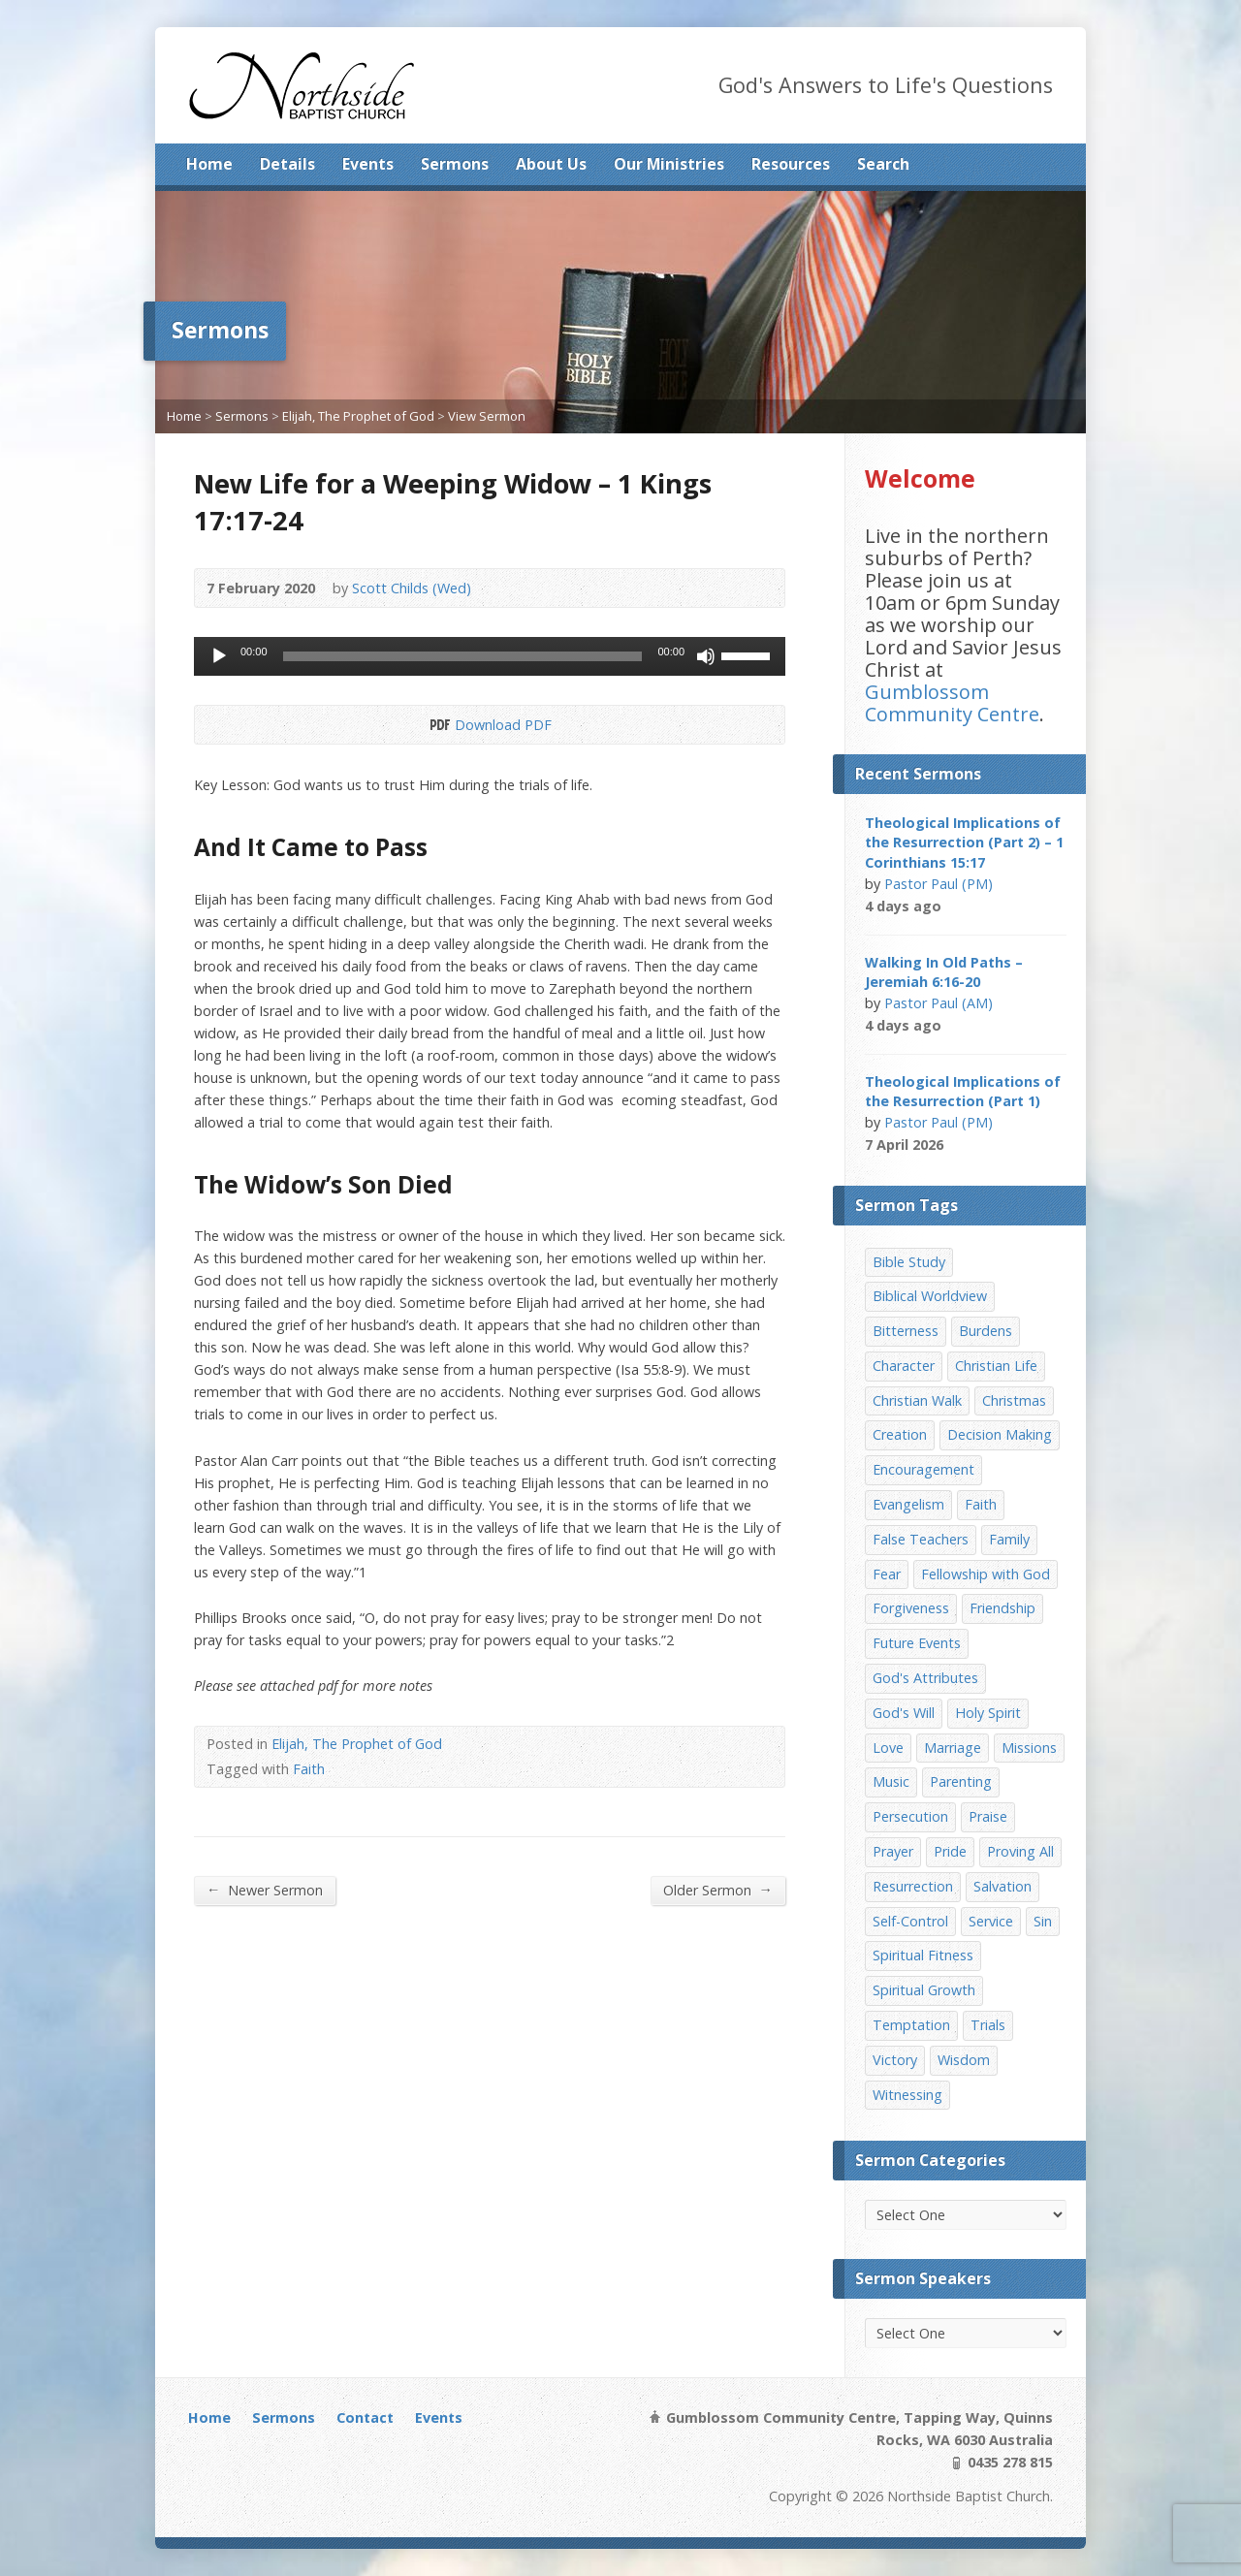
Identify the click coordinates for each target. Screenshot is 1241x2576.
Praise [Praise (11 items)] (988, 1816)
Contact (365, 2417)
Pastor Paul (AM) (938, 1003)
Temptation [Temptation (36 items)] (911, 2025)
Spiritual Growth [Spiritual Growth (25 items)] (924, 1990)
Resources (790, 164)
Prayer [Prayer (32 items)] (893, 1851)
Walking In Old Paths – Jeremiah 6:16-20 (944, 972)
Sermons (455, 164)
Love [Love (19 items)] (888, 1747)
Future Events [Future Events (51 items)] (917, 1643)
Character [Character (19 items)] (904, 1365)
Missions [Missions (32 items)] (1029, 1747)
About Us (551, 164)
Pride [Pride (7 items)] (950, 1851)
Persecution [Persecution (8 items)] (910, 1816)
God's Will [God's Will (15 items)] (904, 1712)
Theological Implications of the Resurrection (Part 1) (963, 1091)
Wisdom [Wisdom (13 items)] (964, 2060)
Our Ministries (669, 164)
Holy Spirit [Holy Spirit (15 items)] (988, 1712)
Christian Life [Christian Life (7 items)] (996, 1365)
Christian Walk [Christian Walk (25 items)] (917, 1400)
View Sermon (486, 416)
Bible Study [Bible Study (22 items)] (909, 1262)
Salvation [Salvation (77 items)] (1002, 1886)
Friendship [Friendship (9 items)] (1002, 1608)
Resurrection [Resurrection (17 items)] (913, 1886)
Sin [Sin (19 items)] (1043, 1921)
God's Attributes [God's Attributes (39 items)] (925, 1678)
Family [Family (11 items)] (1009, 1539)
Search (883, 164)
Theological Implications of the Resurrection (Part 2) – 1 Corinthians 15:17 (964, 842)
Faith (309, 1769)
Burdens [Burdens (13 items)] (985, 1330)
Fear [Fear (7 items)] (887, 1574)
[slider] (463, 656)
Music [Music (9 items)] (891, 1781)
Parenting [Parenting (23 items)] (961, 1781)
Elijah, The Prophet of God (358, 416)
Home (209, 164)
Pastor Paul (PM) (938, 884)
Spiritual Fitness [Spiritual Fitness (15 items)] (923, 1955)
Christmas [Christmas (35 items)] (1014, 1400)
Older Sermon (718, 1889)
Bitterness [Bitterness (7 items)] (906, 1330)
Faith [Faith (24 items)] (981, 1504)
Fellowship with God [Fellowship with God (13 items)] (985, 1574)
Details (287, 164)
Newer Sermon (265, 1889)
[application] (489, 656)
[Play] (219, 656)
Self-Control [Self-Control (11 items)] (910, 1921)
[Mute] (706, 656)
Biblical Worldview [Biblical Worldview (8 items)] (930, 1296)
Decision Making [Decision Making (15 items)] (999, 1434)
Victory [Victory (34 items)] (895, 2060)
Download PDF (439, 725)
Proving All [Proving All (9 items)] (1020, 1851)
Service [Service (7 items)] (991, 1921)
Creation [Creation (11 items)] (900, 1434)
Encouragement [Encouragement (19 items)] (923, 1469)
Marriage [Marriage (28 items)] (952, 1747)
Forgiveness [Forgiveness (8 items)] (911, 1608)
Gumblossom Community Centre (952, 703)
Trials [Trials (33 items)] (988, 2025)
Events (368, 164)
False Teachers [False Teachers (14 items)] (921, 1539)
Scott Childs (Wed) (411, 588)
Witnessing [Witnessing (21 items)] (907, 2094)
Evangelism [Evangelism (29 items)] (908, 1504)
